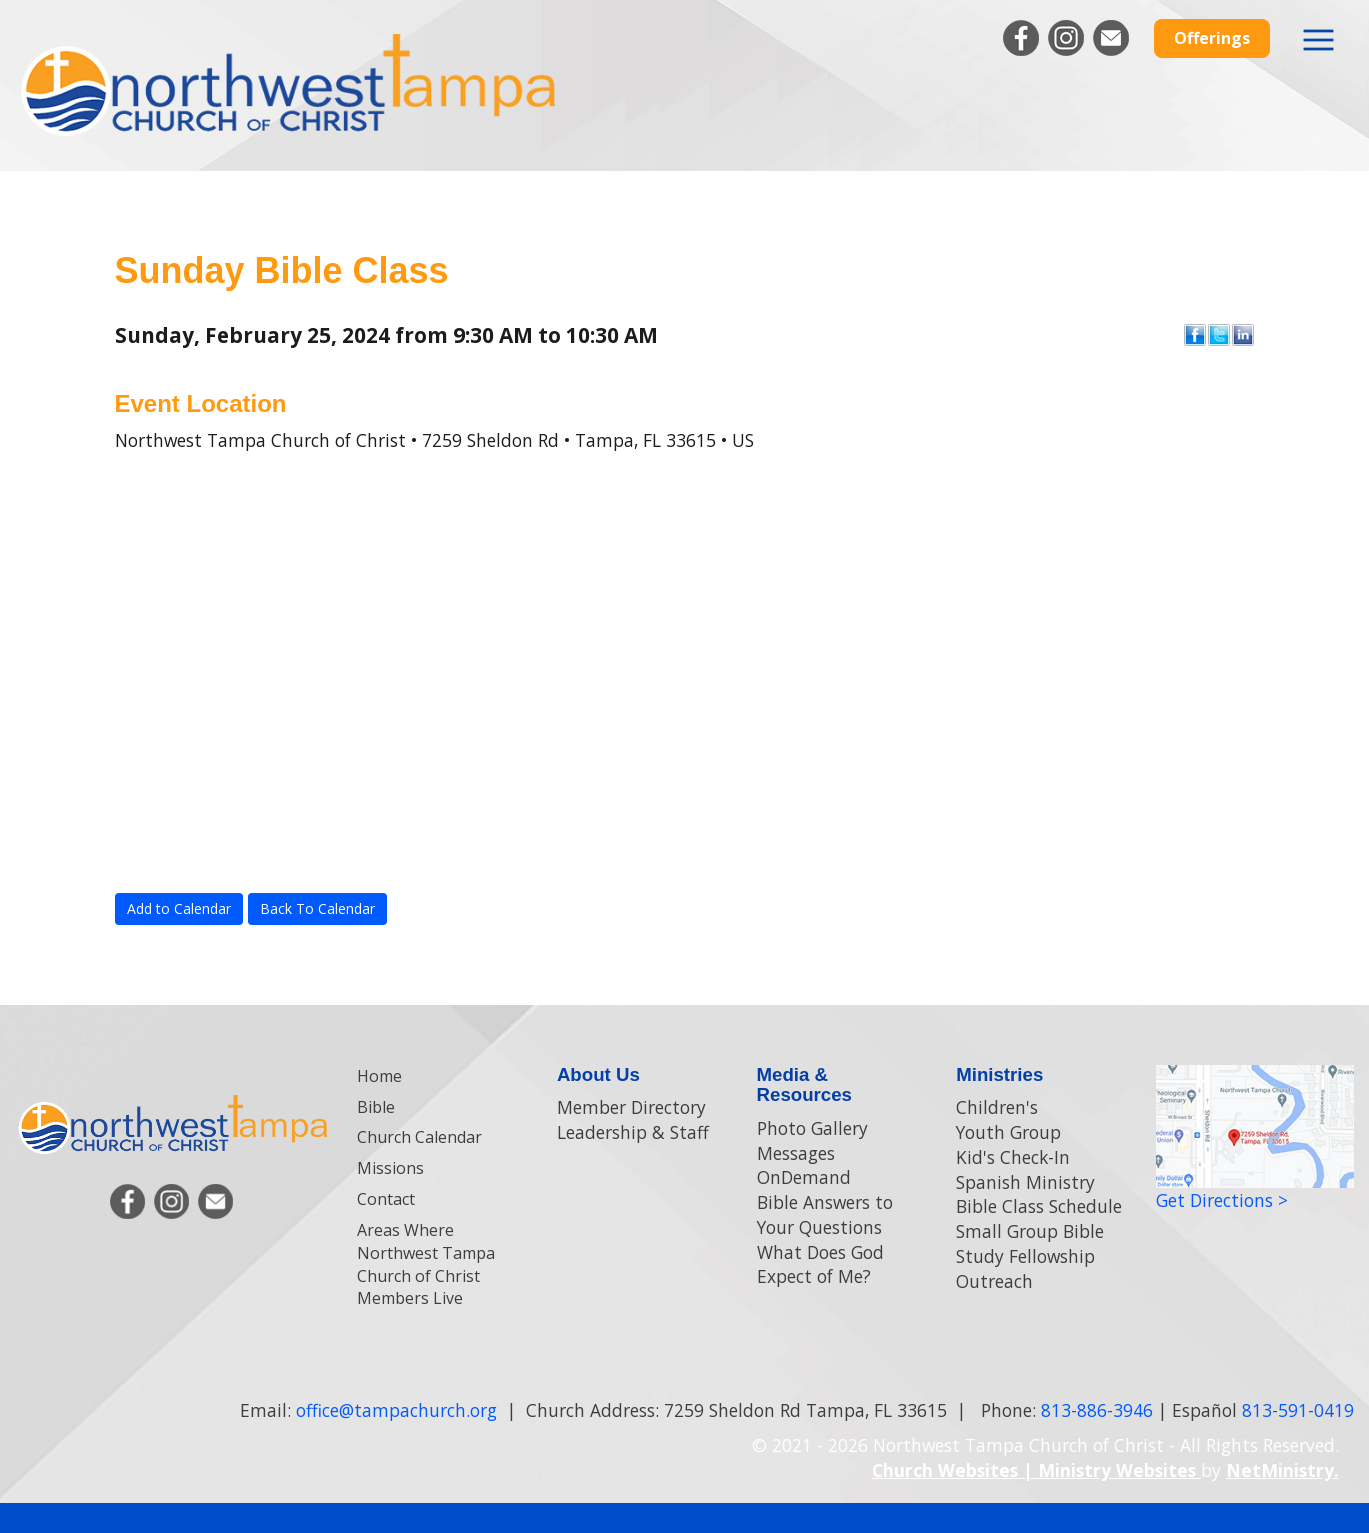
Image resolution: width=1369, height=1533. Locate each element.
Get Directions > (1222, 1200)
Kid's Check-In (1013, 1157)
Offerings (1212, 38)
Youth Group (1008, 1132)
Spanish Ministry (1025, 1182)
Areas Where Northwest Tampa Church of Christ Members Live (426, 1264)
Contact (386, 1199)
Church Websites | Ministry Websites (1036, 1470)
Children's (997, 1107)
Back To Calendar (317, 908)
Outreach (994, 1281)
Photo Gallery (812, 1128)
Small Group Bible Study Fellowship (1030, 1243)
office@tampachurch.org (396, 1410)
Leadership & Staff (633, 1132)
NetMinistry (1280, 1470)
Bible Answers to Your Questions (825, 1214)
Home (379, 1076)
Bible (376, 1107)
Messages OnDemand (804, 1165)
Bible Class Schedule (1039, 1206)
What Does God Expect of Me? (820, 1264)
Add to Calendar (179, 908)
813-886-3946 (1097, 1410)
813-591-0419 (1298, 1410)
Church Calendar (419, 1137)
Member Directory (631, 1107)
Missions (390, 1168)
